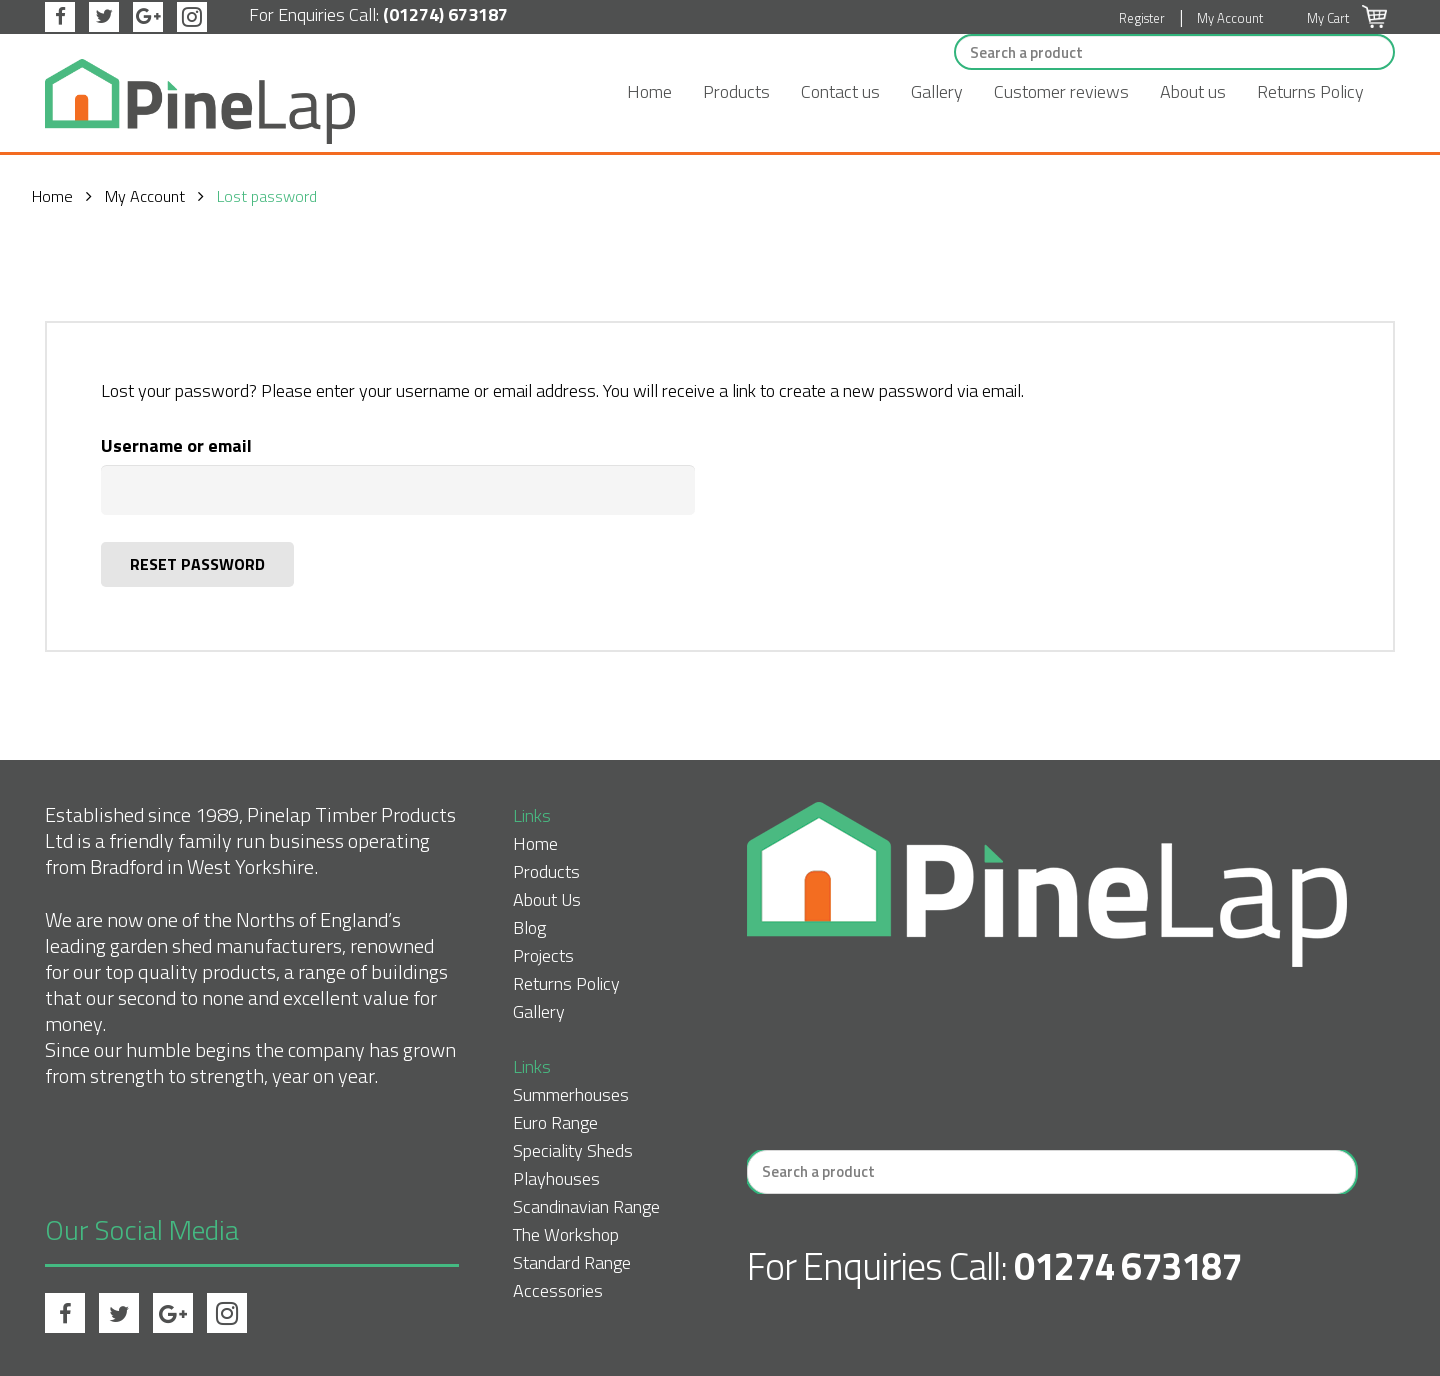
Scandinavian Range (586, 1206)
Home (649, 91)
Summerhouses (571, 1094)
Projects (543, 955)
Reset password (197, 564)
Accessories (558, 1290)
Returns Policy (1310, 91)
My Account (1230, 18)
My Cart (1347, 18)
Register (1142, 18)
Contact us (840, 91)
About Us (547, 899)
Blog (529, 927)
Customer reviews (1061, 91)
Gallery (937, 91)
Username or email (176, 445)
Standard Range (572, 1262)
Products (736, 91)
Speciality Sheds (573, 1150)
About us (1193, 91)
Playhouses (556, 1178)
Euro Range (555, 1122)
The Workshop (566, 1234)
